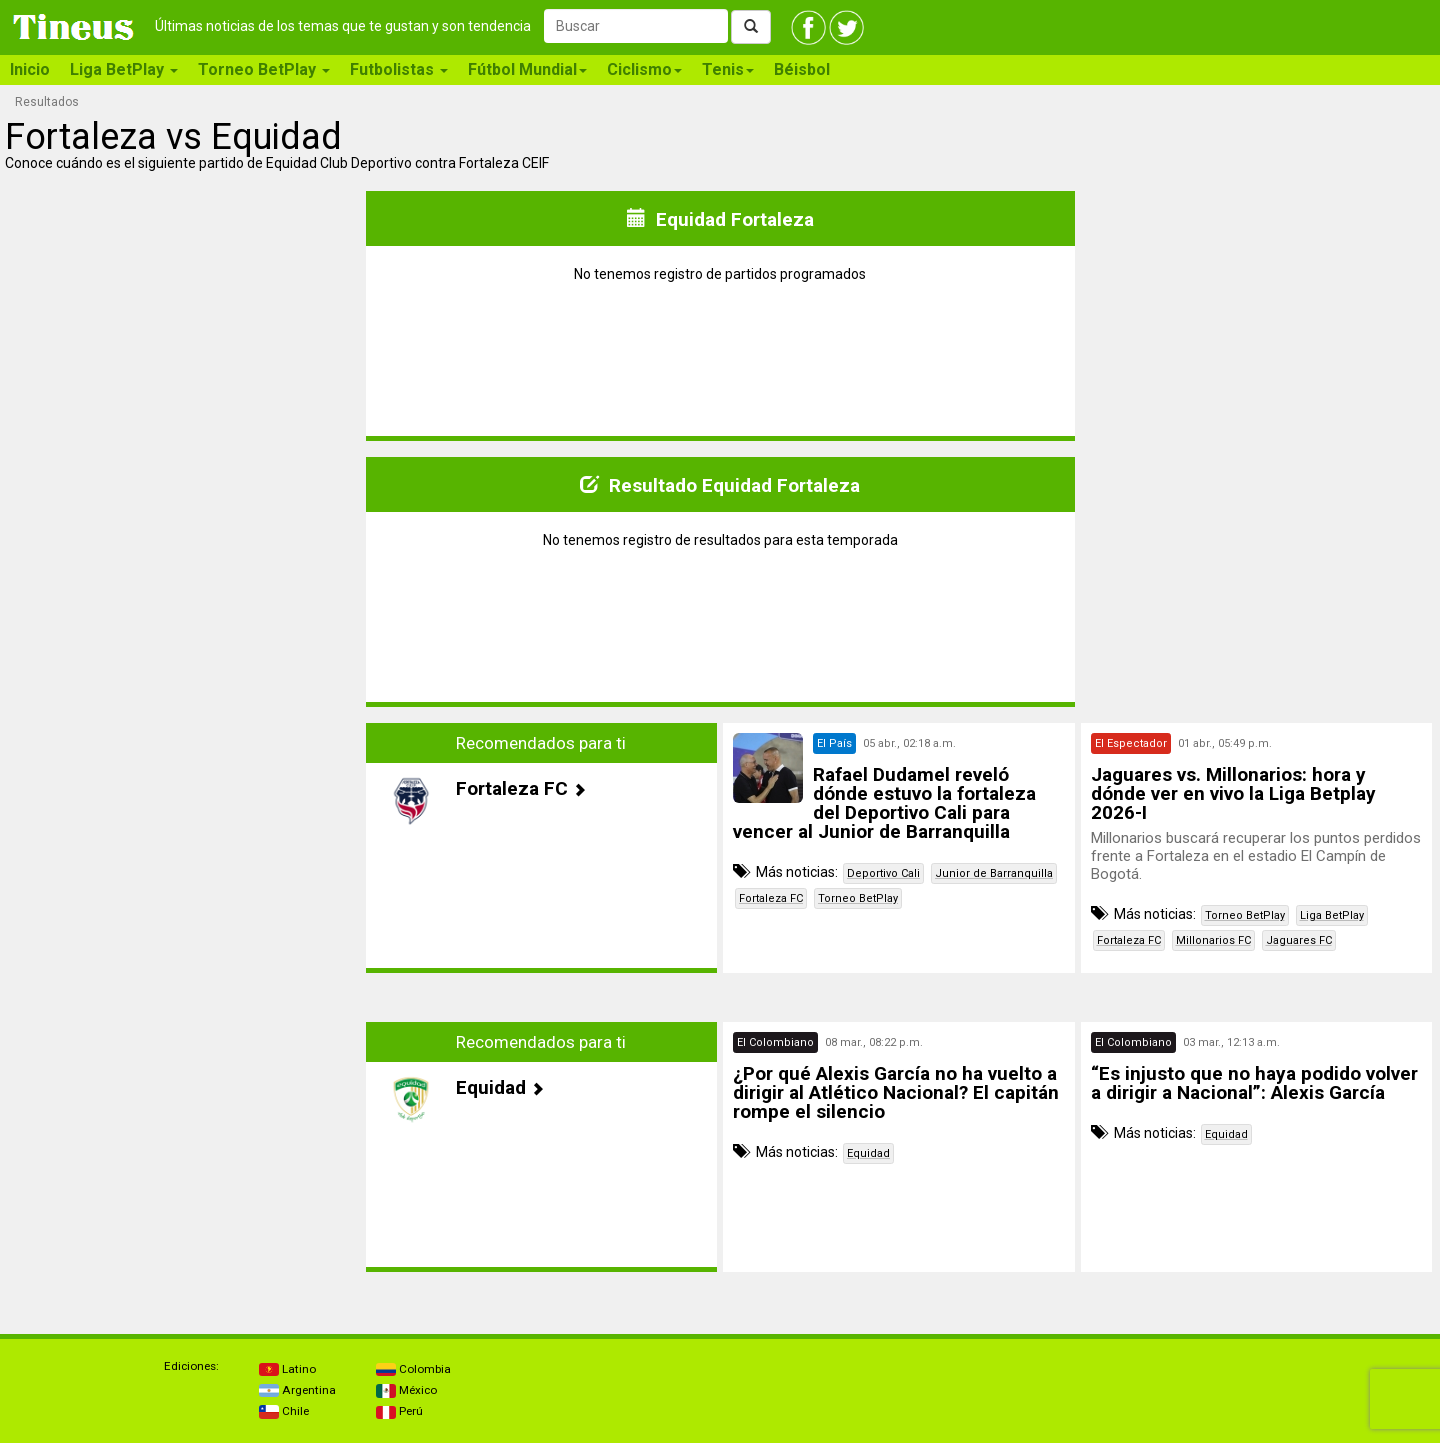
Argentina (297, 1390)
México (406, 1390)
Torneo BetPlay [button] (264, 69)
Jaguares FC (1299, 940)
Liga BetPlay (1332, 915)
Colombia (413, 1369)
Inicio (30, 69)
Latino (287, 1369)
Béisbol (802, 69)
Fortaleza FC (771, 898)
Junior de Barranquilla (994, 873)
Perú (399, 1411)
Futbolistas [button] (399, 69)
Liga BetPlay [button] (124, 69)
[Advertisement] (184, 863)
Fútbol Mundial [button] (527, 69)
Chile (284, 1411)
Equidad (868, 1153)
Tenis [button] (728, 69)
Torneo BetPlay (858, 898)
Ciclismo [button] (644, 69)
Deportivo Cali (883, 873)
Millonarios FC (1213, 940)
